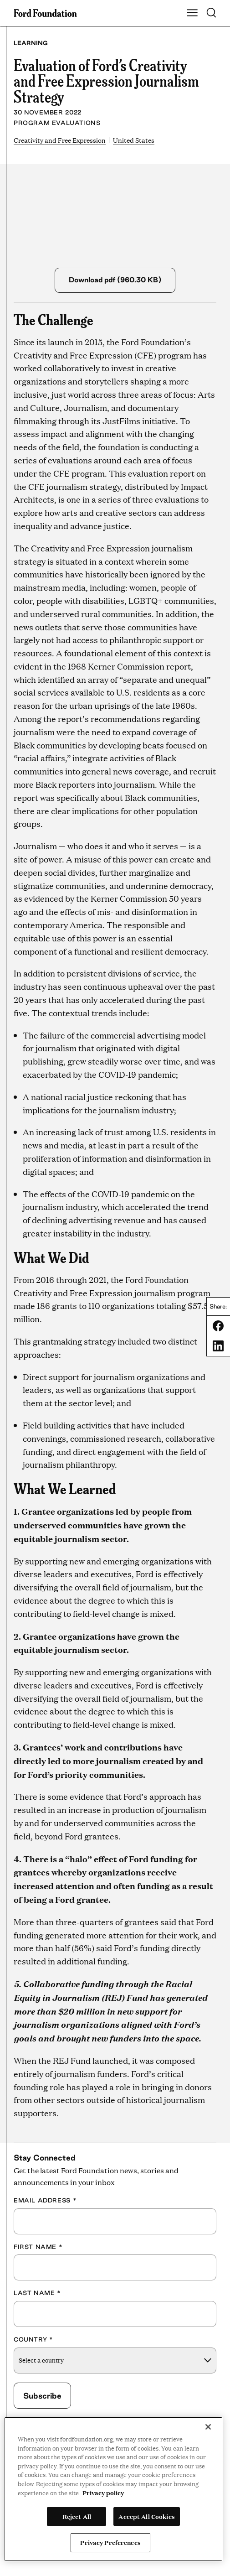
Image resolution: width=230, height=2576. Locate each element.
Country (33, 2339)
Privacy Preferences (110, 2542)
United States (133, 140)
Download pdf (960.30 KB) (115, 280)
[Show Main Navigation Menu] (192, 13)
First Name (38, 2247)
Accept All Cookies (146, 2516)
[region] (113, 2489)
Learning (31, 43)
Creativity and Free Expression (60, 140)
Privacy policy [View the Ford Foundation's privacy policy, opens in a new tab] (103, 2492)
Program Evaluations (57, 122)
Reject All (76, 2516)
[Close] (208, 2427)
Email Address (45, 2200)
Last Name (37, 2293)
